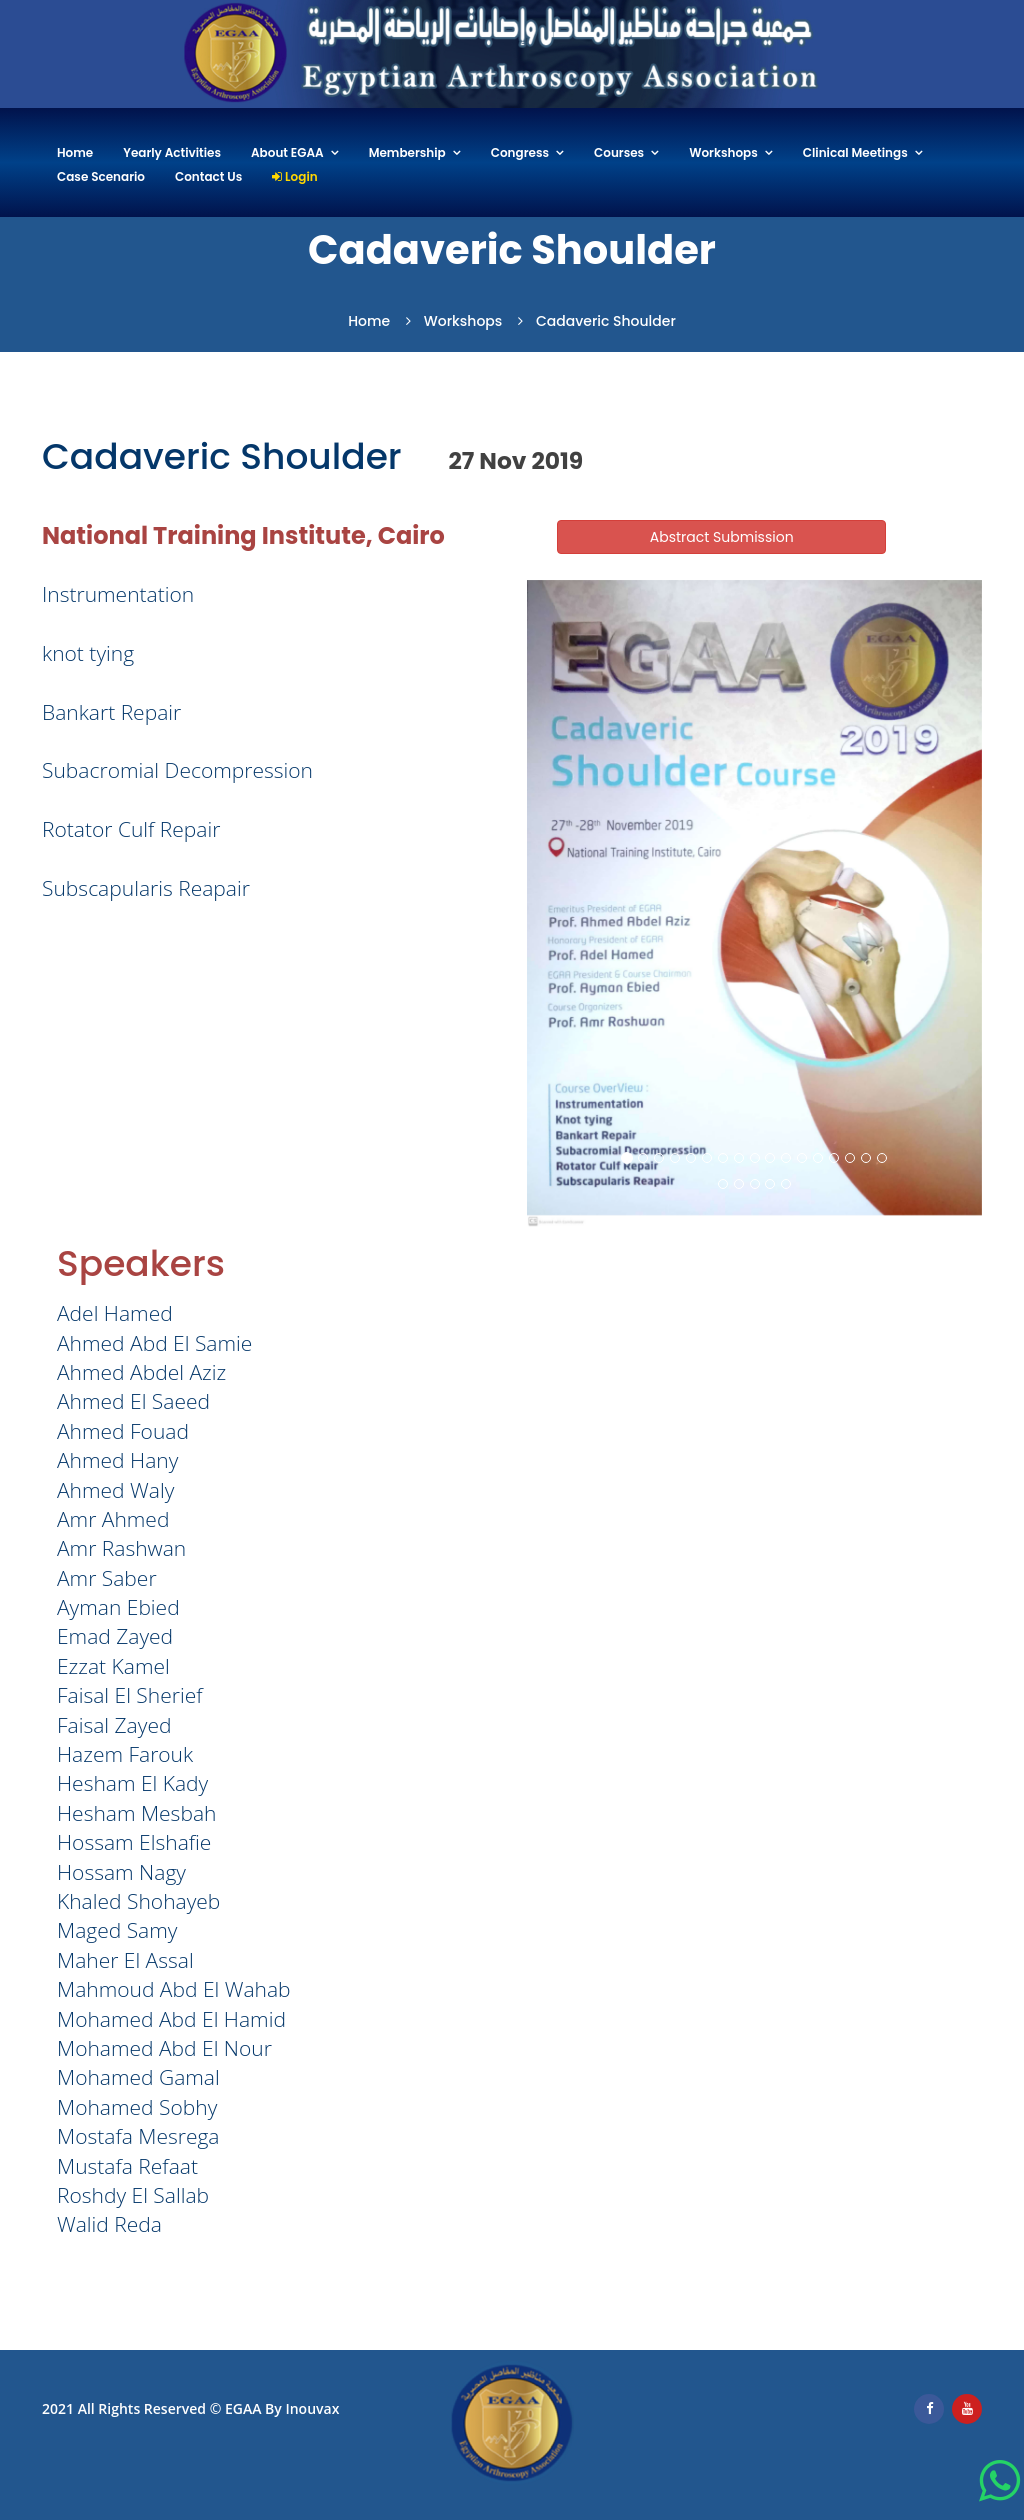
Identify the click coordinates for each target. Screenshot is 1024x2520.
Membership (407, 153)
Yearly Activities (172, 153)
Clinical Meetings (855, 153)
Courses (619, 153)
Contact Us (208, 177)
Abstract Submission (722, 537)
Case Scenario (101, 177)
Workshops (723, 153)
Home (75, 153)
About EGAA (287, 153)
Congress (520, 153)
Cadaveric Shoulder (606, 321)
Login (294, 177)
